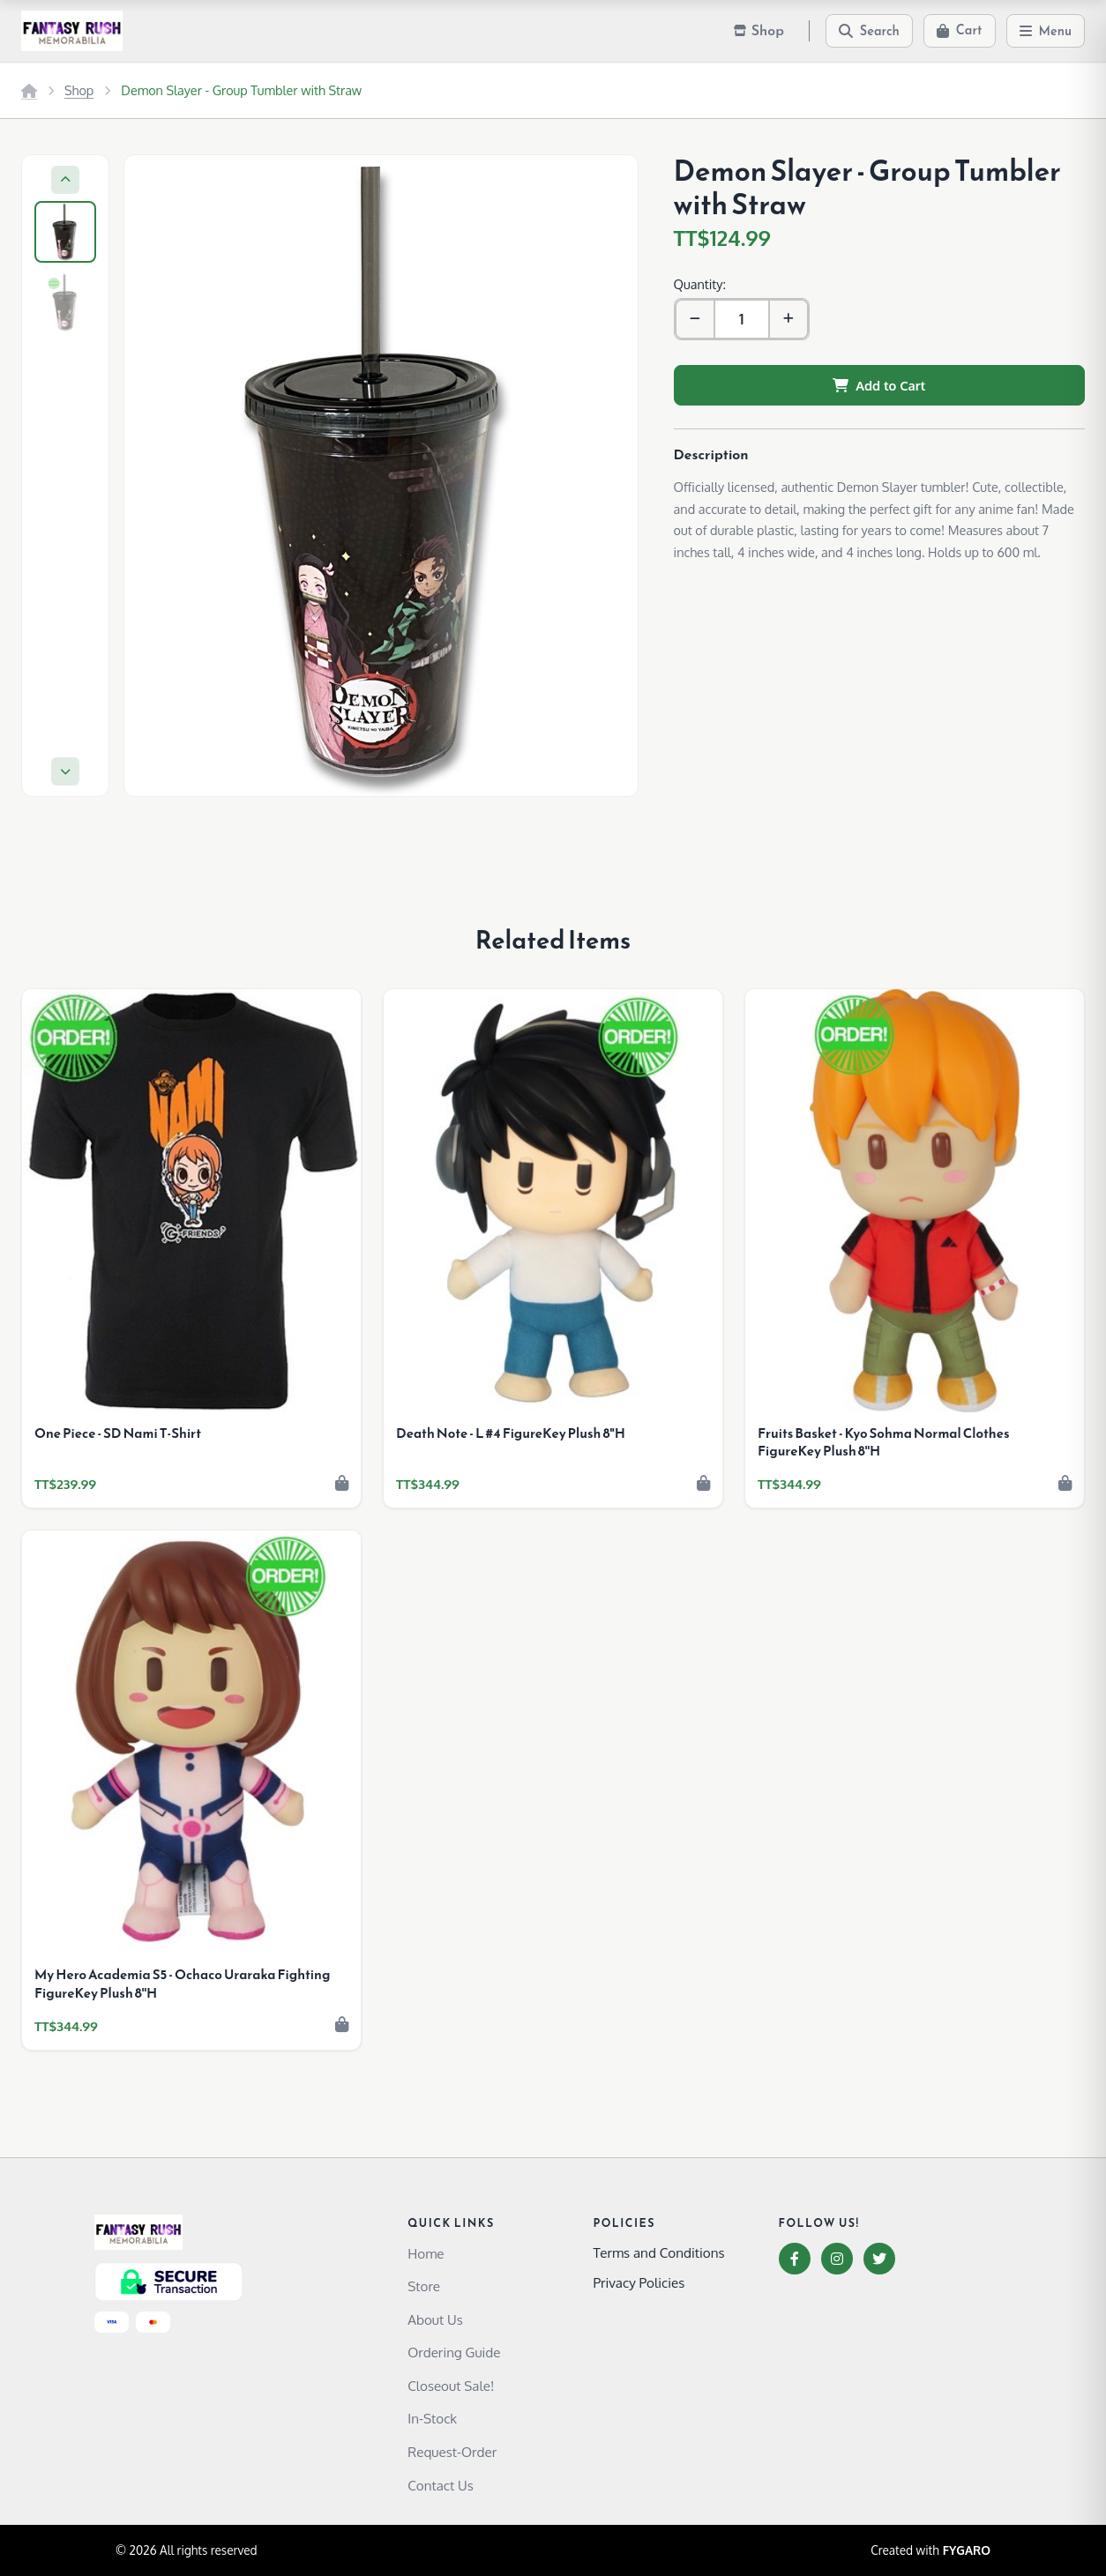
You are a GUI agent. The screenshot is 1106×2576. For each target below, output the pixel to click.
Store (423, 2286)
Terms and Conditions (658, 2252)
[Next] (65, 771)
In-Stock (432, 2418)
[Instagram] (837, 2258)
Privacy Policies (638, 2282)
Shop (78, 90)
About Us (435, 2319)
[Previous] (65, 180)
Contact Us (440, 2485)
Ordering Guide (453, 2352)
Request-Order (452, 2452)
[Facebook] (795, 2258)
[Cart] (959, 31)
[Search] (869, 31)
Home (425, 2253)
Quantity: (700, 284)
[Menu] (1046, 31)
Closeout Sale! (450, 2385)
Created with (930, 2550)
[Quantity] (741, 319)
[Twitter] (879, 2258)
